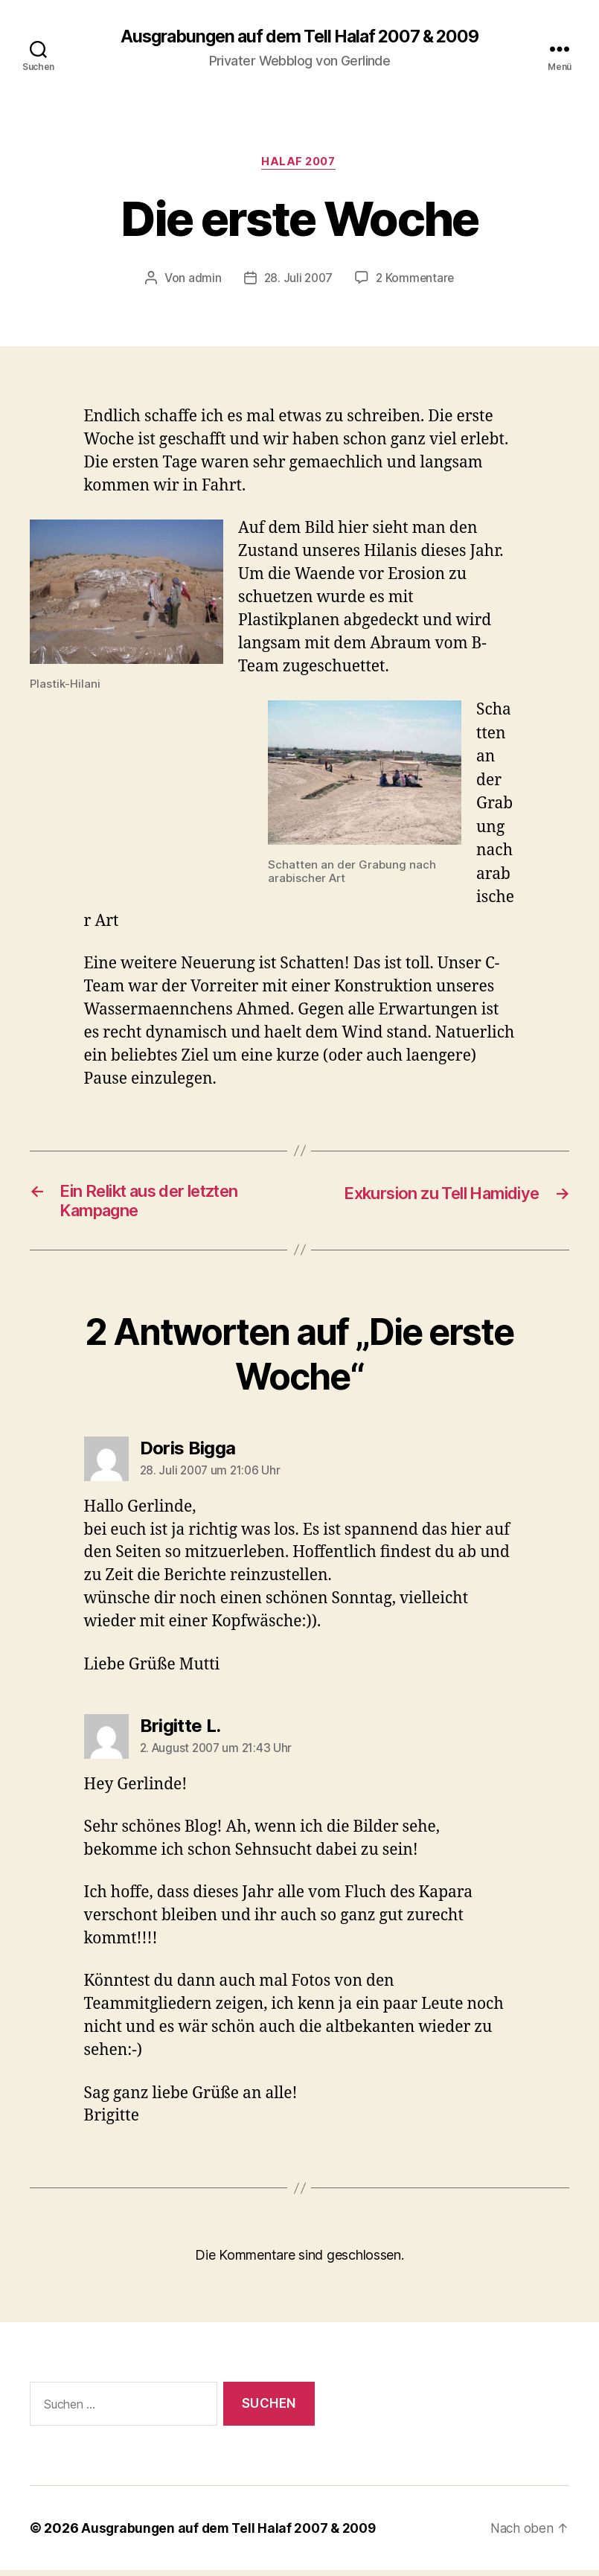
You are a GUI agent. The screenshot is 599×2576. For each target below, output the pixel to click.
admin (203, 279)
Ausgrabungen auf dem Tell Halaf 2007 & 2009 (299, 37)
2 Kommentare (417, 279)
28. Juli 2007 (297, 279)
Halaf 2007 (300, 163)
